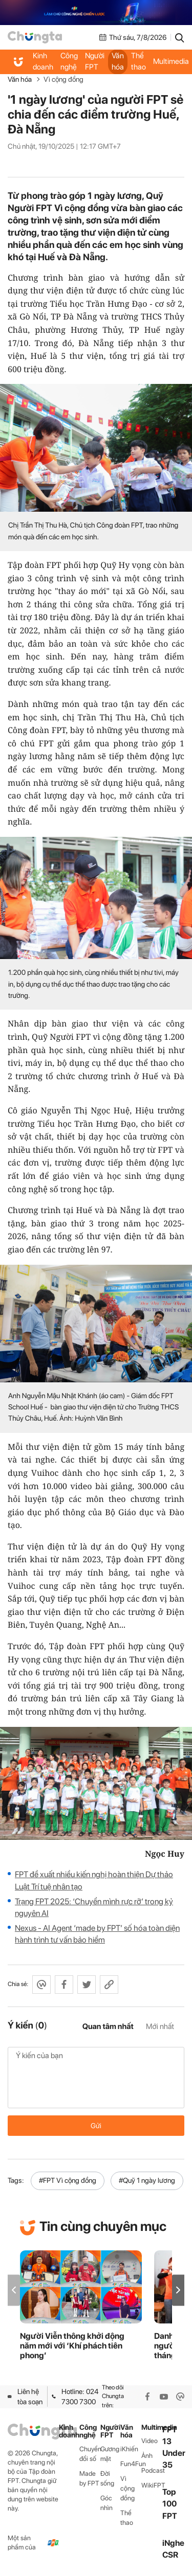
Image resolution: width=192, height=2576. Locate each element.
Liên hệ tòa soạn (25, 2396)
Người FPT (94, 61)
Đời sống (107, 2478)
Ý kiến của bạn (96, 2077)
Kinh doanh (43, 61)
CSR (170, 2555)
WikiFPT (151, 2485)
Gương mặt (109, 2454)
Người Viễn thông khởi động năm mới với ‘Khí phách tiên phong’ (72, 2345)
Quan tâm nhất (108, 2026)
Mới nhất (160, 2026)
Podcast (151, 2470)
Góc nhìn (106, 2503)
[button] (178, 2290)
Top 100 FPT (169, 2503)
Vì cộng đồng (63, 79)
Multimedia (151, 2427)
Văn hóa (118, 61)
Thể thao (138, 61)
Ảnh (147, 2455)
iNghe (173, 2543)
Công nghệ (69, 61)
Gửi (96, 2126)
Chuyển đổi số (89, 2454)
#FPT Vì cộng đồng (67, 2180)
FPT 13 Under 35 (173, 2447)
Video (149, 2441)
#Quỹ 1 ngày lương (147, 2180)
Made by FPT (89, 2478)
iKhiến (129, 2449)
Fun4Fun (130, 2464)
